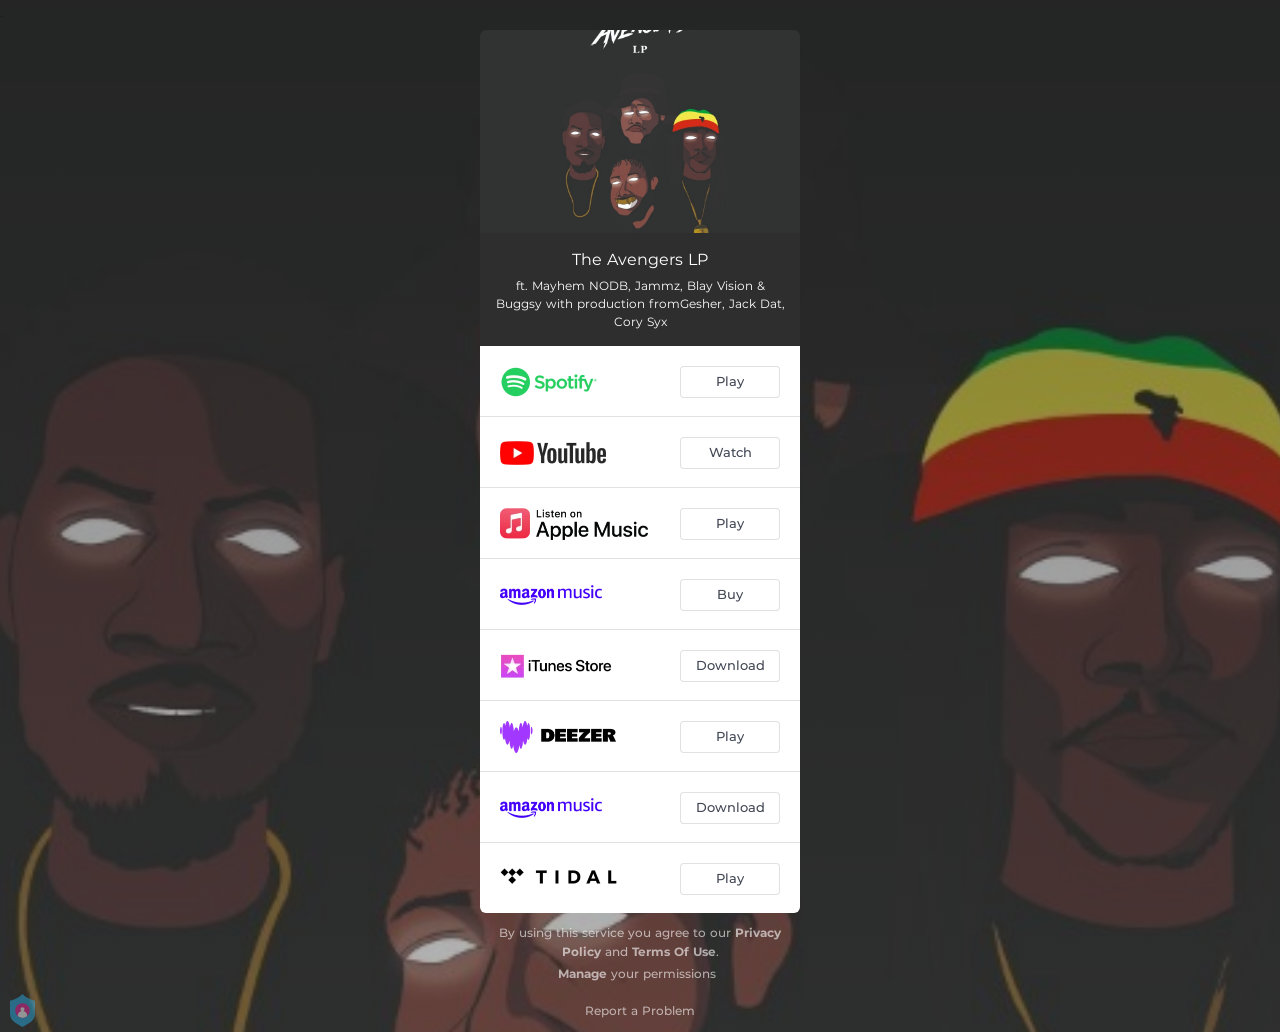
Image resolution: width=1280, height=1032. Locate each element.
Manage (582, 973)
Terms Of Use (674, 951)
